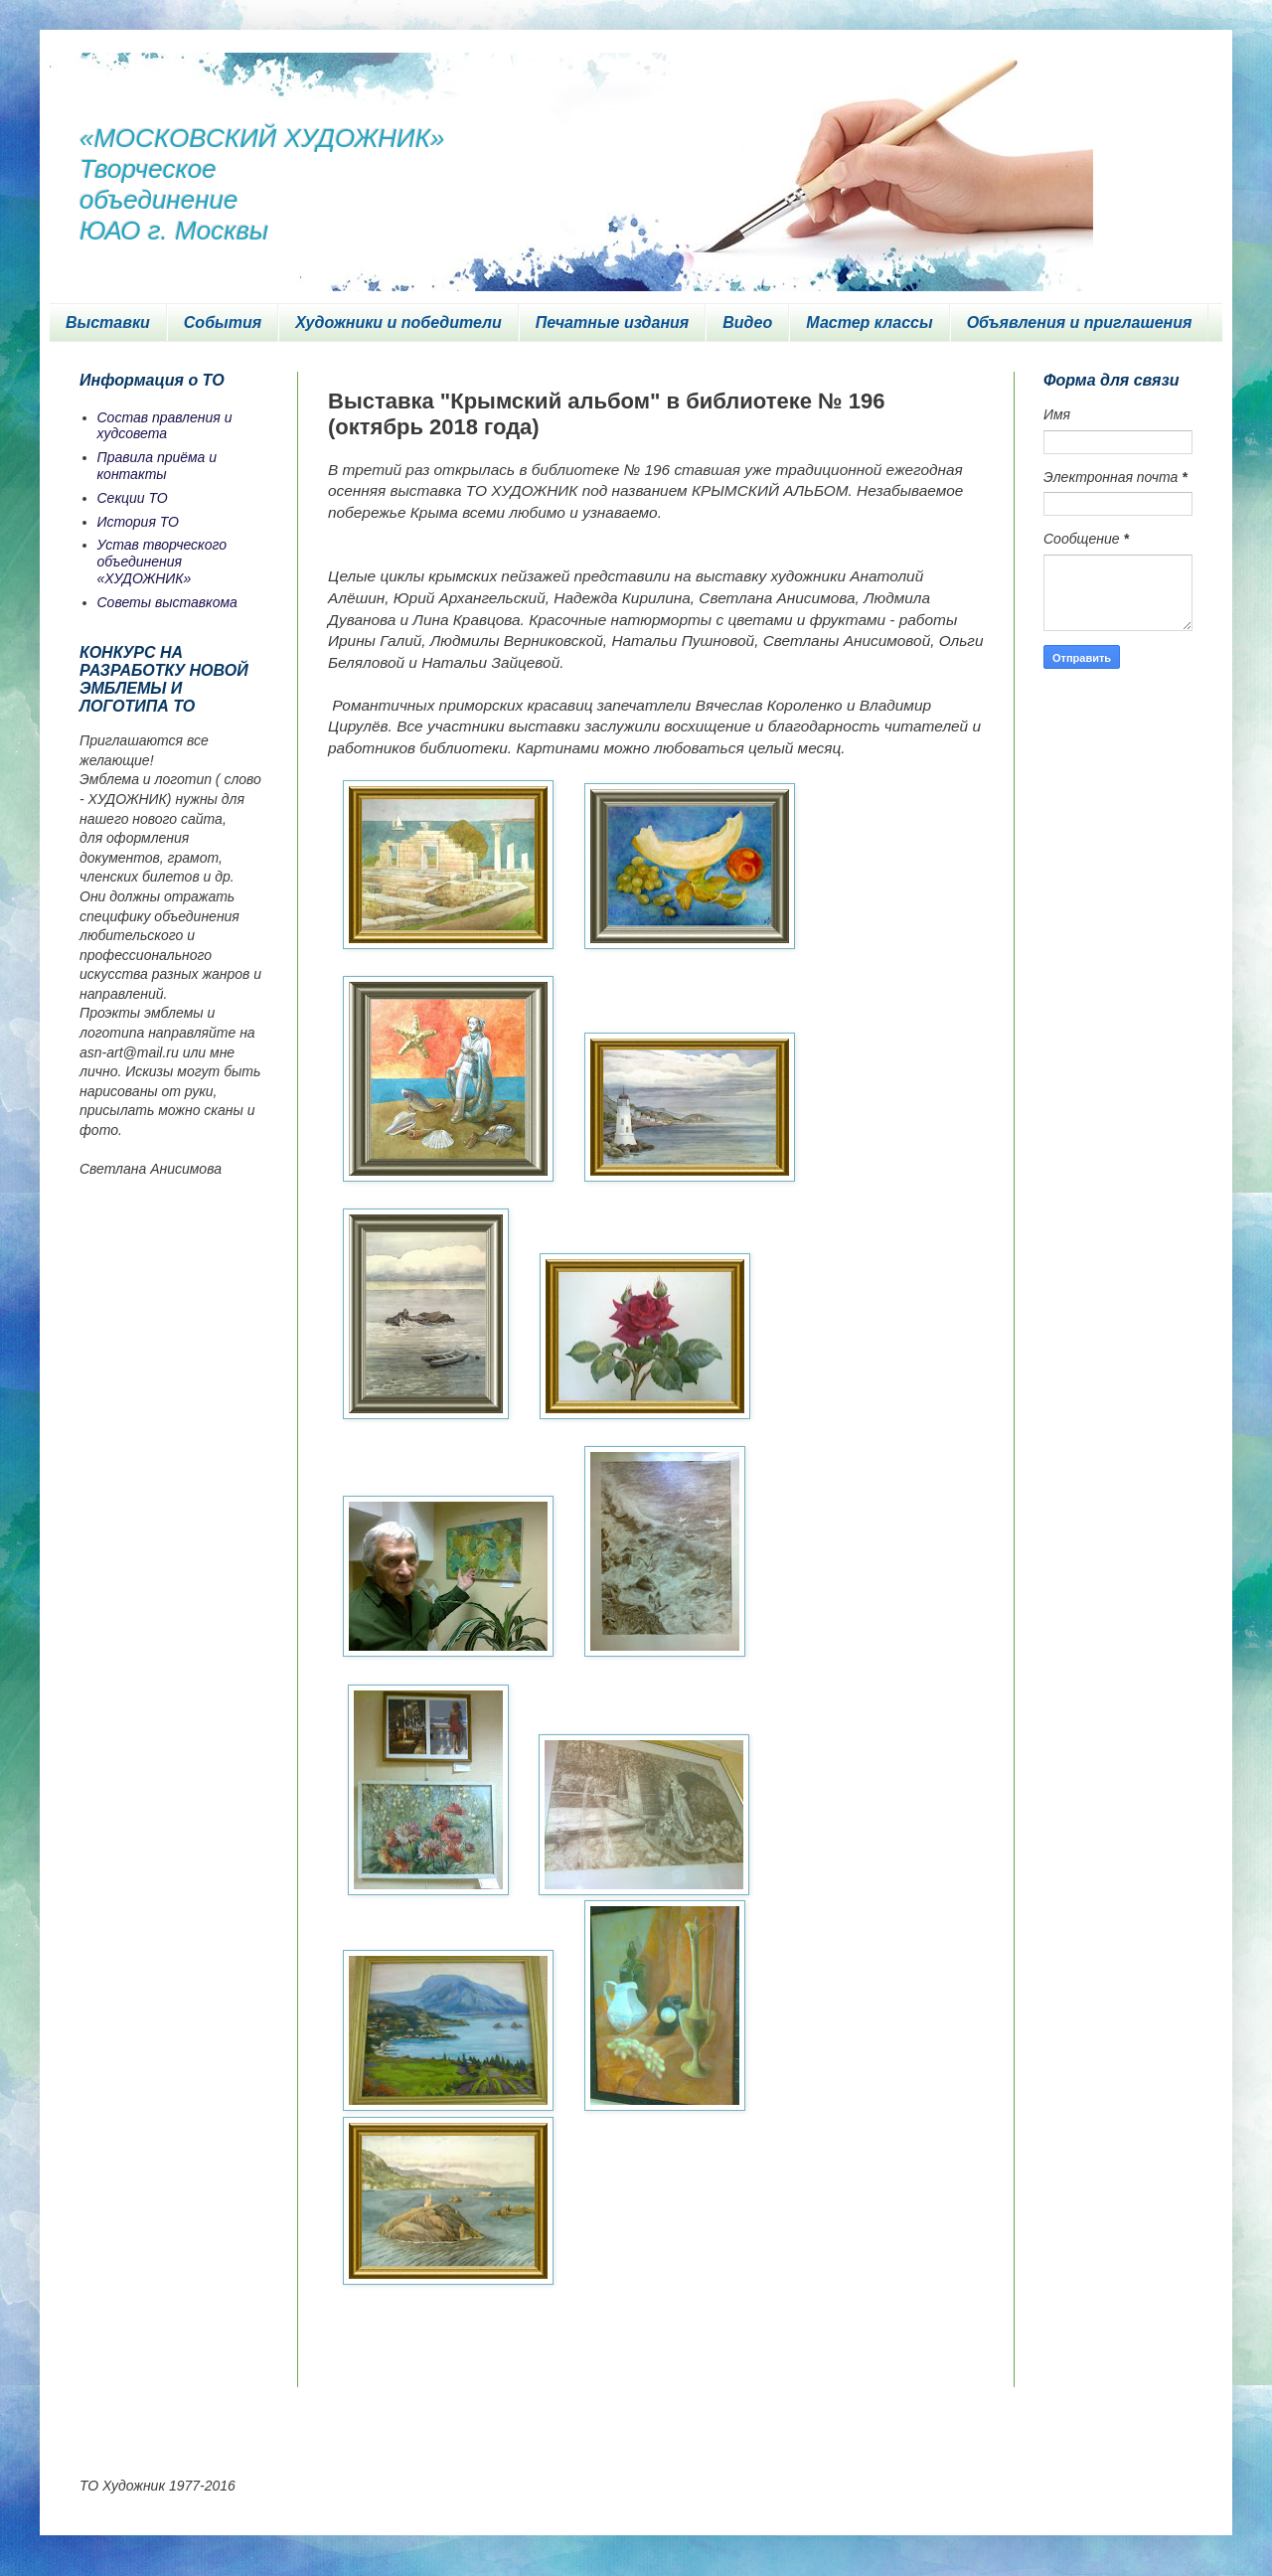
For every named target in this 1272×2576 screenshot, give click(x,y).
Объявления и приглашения (1079, 322)
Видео (747, 322)
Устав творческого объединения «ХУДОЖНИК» (162, 561)
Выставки (108, 322)
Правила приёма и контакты (157, 465)
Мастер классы (869, 322)
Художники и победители (398, 322)
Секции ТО (132, 498)
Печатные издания (613, 322)
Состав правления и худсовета (165, 425)
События (222, 322)
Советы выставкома (167, 602)
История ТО (138, 522)
